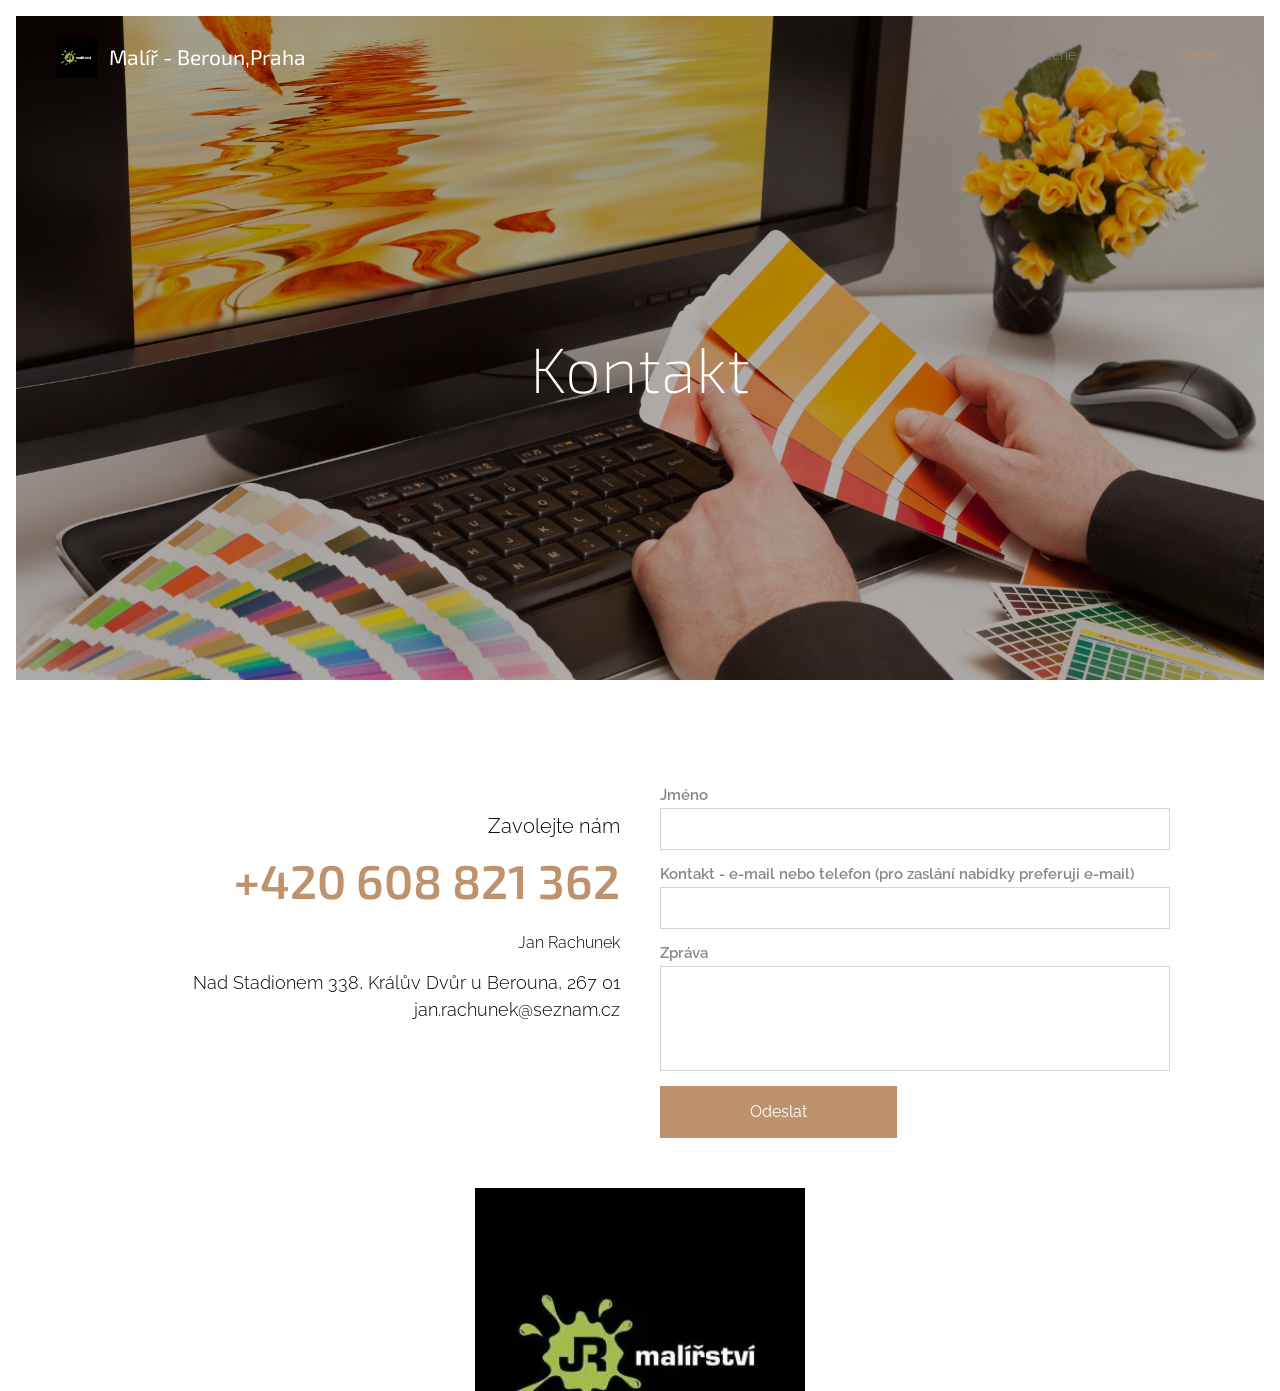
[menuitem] (1133, 57)
